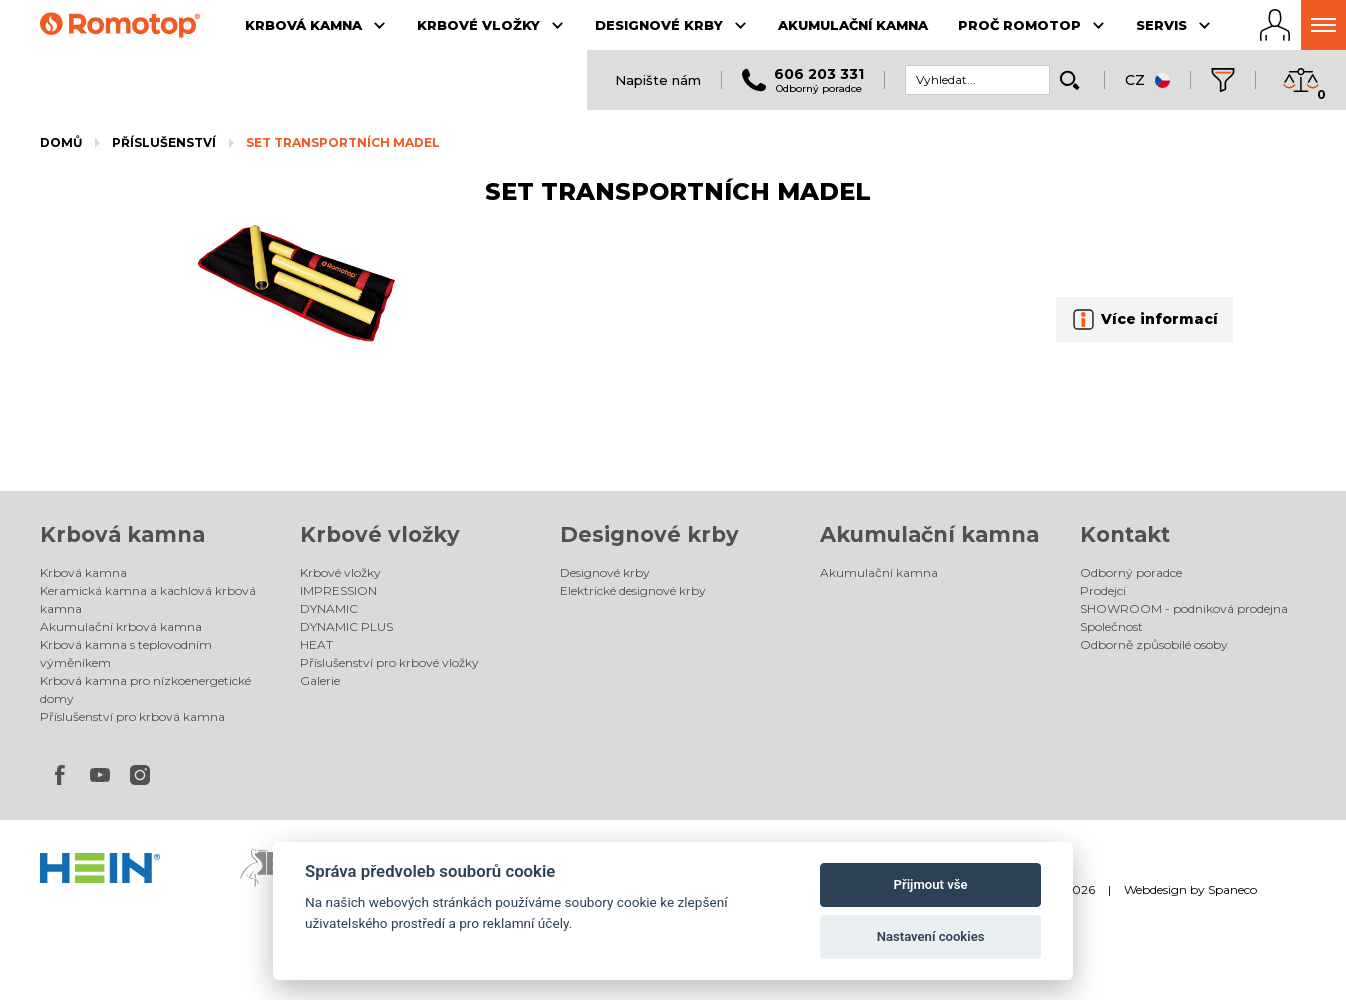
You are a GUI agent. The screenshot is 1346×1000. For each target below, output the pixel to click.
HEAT (316, 644)
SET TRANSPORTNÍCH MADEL (343, 142)
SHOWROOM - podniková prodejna (1184, 608)
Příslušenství (164, 142)
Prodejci (1103, 590)
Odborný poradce (1131, 572)
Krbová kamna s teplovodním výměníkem (126, 653)
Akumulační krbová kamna (121, 626)
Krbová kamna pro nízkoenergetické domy (145, 689)
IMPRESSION (338, 590)
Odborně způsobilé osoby (1154, 644)
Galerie (320, 680)
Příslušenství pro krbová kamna (132, 716)
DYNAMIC (329, 608)
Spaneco (1232, 889)
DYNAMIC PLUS (346, 626)
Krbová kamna (122, 534)
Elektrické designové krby (633, 590)
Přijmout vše (931, 884)
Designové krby (649, 534)
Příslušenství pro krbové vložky (389, 662)
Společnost (1111, 626)
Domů (61, 142)
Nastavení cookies (931, 936)
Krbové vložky (380, 534)
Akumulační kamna (929, 534)
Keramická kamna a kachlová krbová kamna (148, 599)
